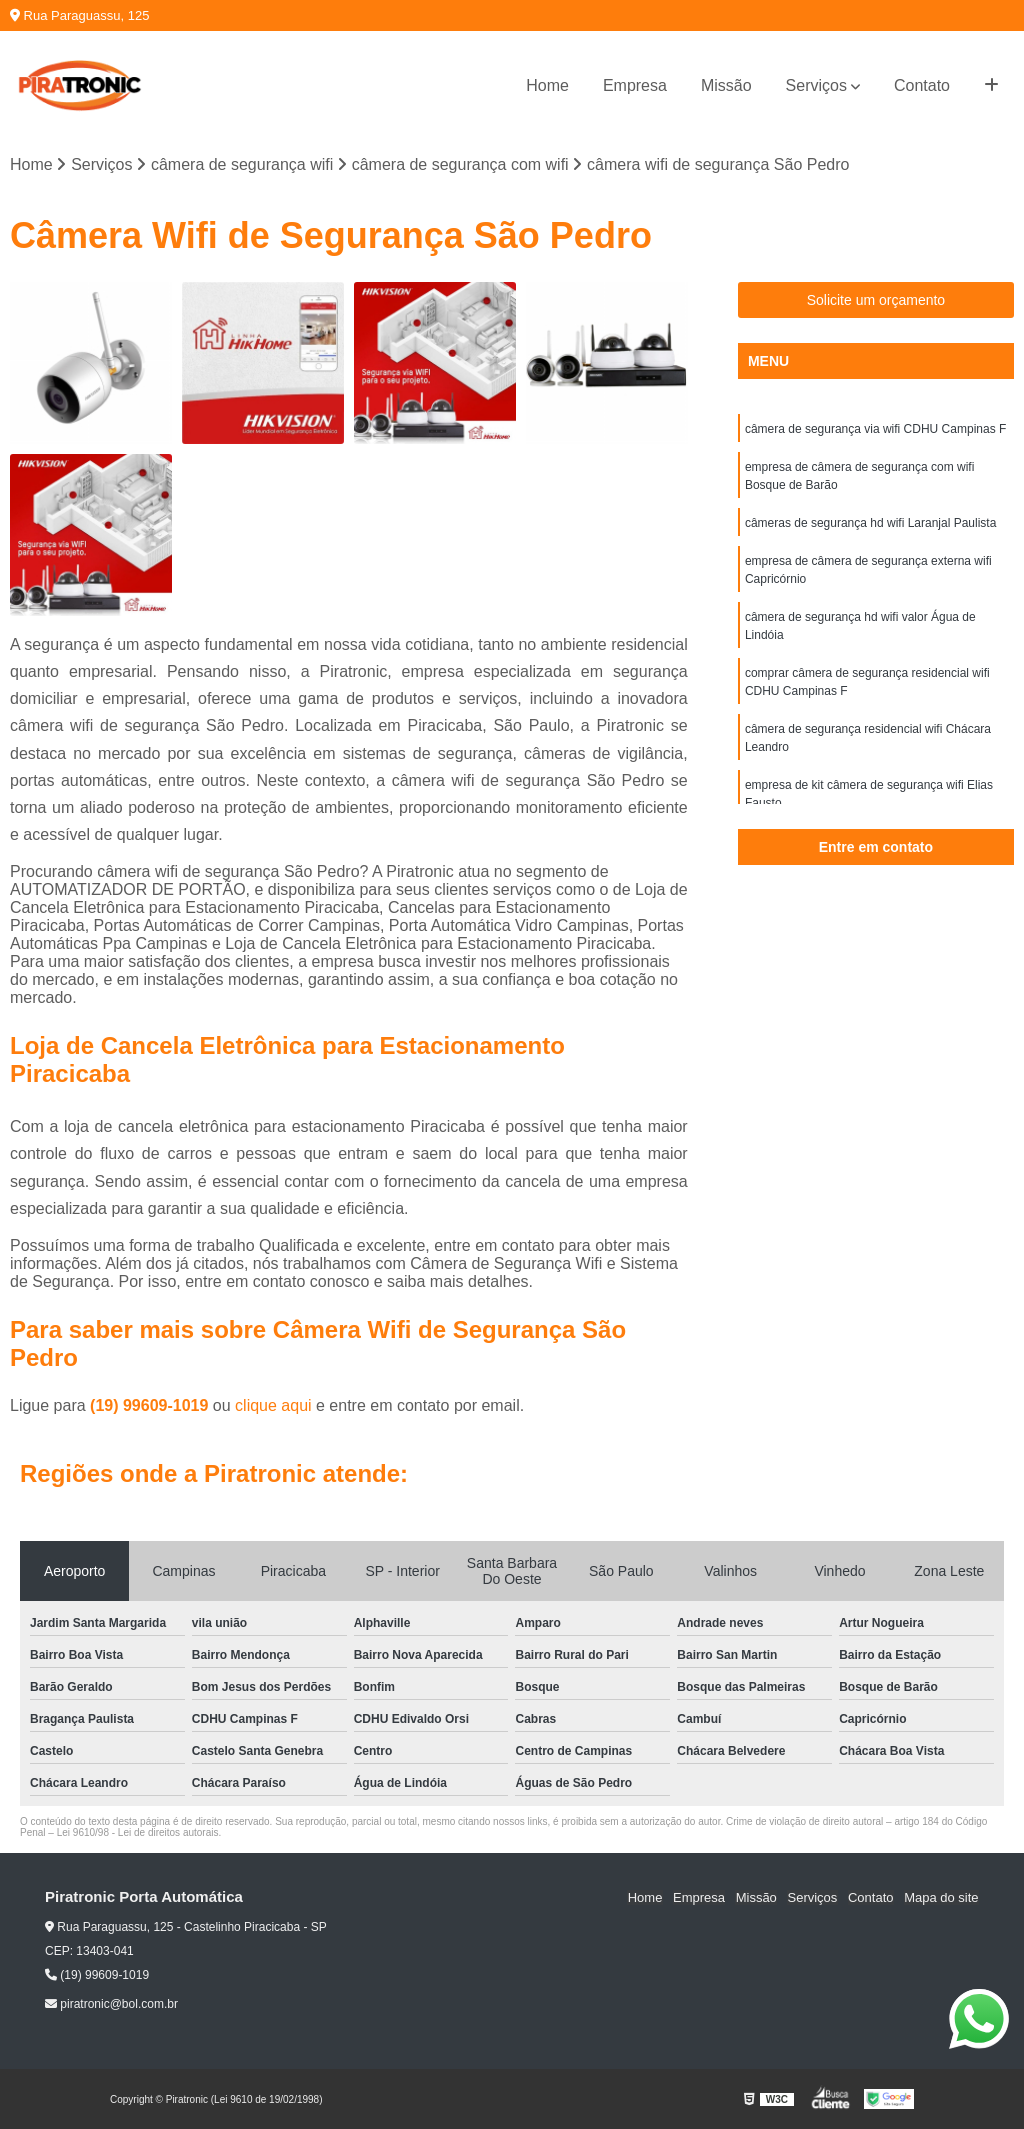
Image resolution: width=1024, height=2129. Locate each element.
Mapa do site (941, 1897)
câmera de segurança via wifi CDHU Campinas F (875, 429)
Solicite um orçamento (876, 300)
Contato (922, 85)
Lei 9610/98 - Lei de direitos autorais (138, 1832)
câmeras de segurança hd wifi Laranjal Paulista (870, 523)
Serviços (816, 85)
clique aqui (273, 1405)
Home (547, 85)
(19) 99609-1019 (151, 1405)
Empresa (635, 85)
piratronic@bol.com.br (111, 2004)
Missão (726, 85)
